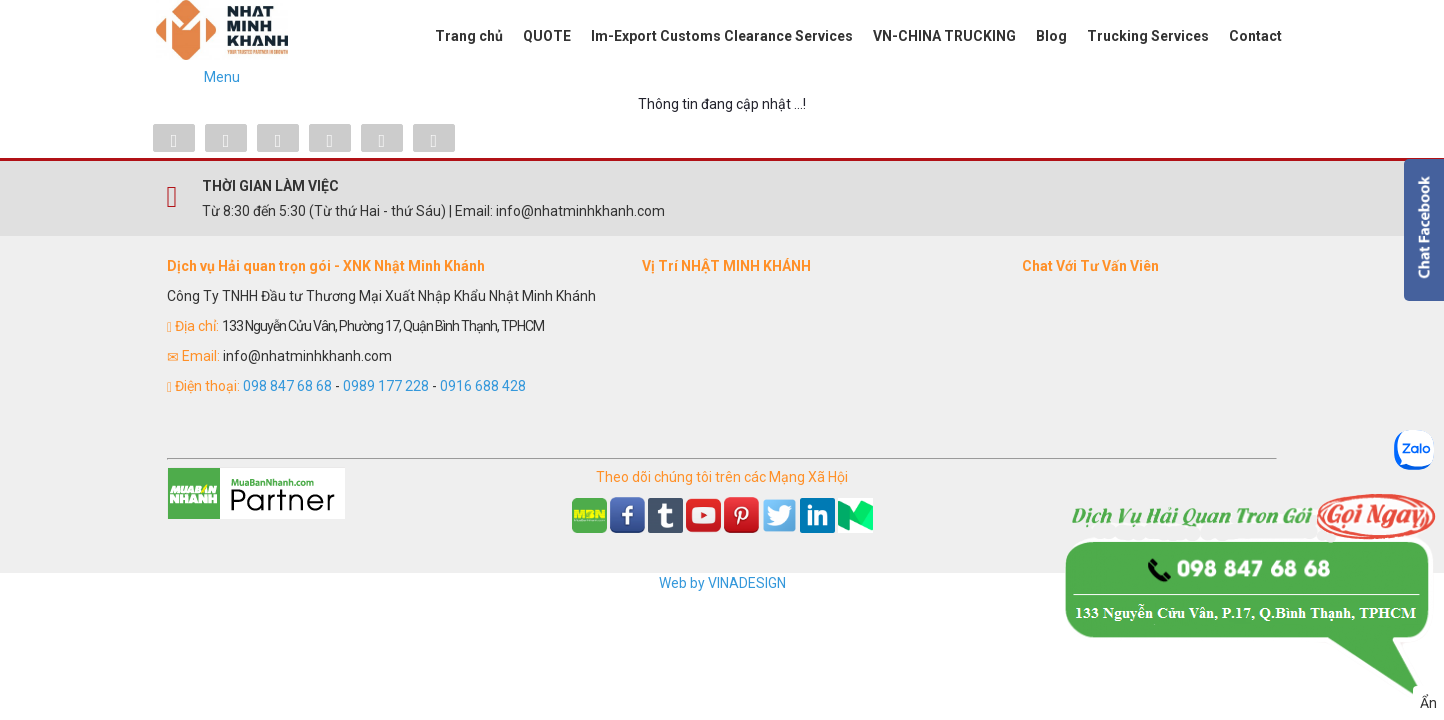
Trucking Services (1148, 36)
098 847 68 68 (287, 386)
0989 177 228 (386, 386)
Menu (222, 77)
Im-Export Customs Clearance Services (722, 36)
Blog (1051, 36)
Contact (1255, 36)
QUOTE (547, 36)
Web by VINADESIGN (722, 583)
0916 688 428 (483, 386)
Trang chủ (469, 36)
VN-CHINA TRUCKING (944, 36)
